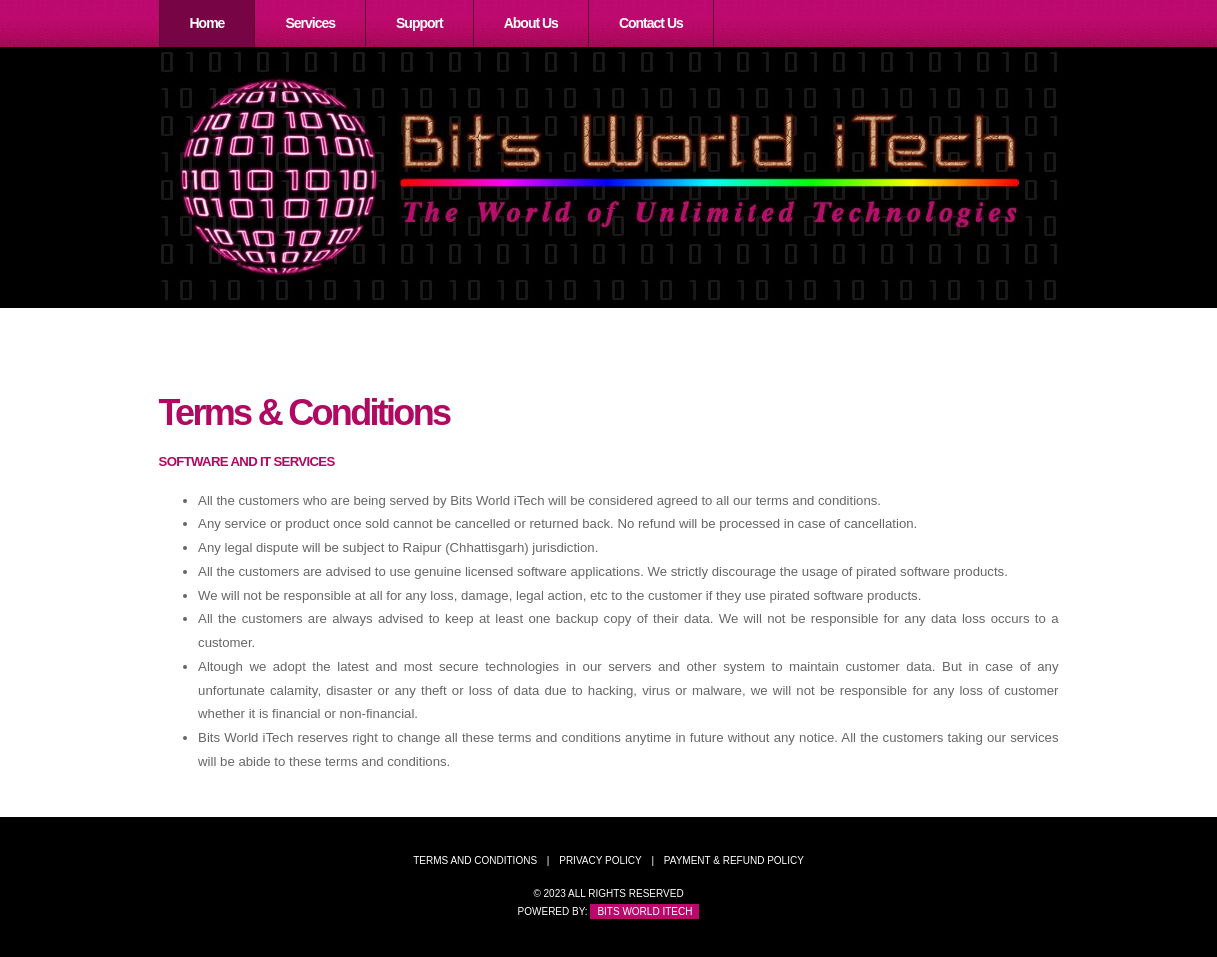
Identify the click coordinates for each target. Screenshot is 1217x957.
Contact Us (651, 23)
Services (310, 23)
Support (419, 23)
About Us (531, 23)
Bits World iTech (644, 911)
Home (207, 23)
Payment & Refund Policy (734, 860)
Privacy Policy (600, 860)
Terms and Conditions (475, 860)
